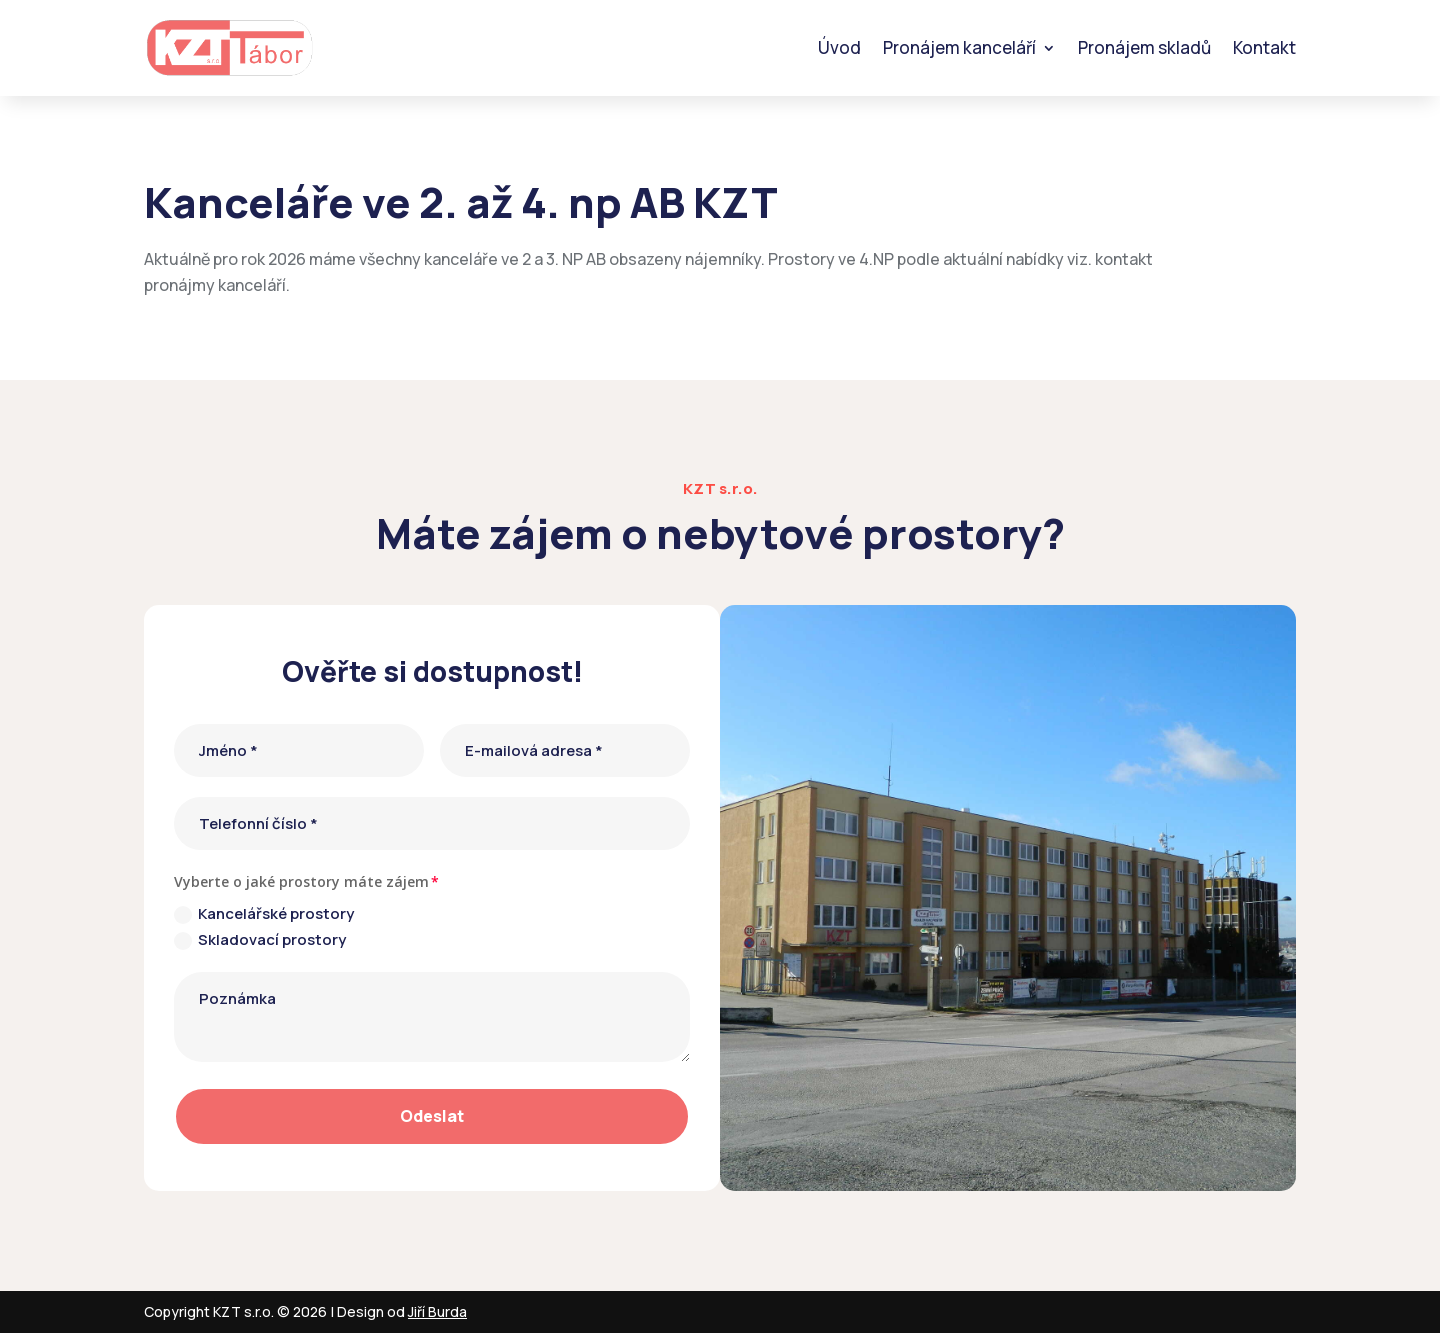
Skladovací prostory (260, 939)
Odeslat (432, 1116)
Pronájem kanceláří (959, 47)
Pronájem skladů (1144, 47)
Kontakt (1264, 47)
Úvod (839, 47)
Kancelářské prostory (264, 913)
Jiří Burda (437, 1311)
